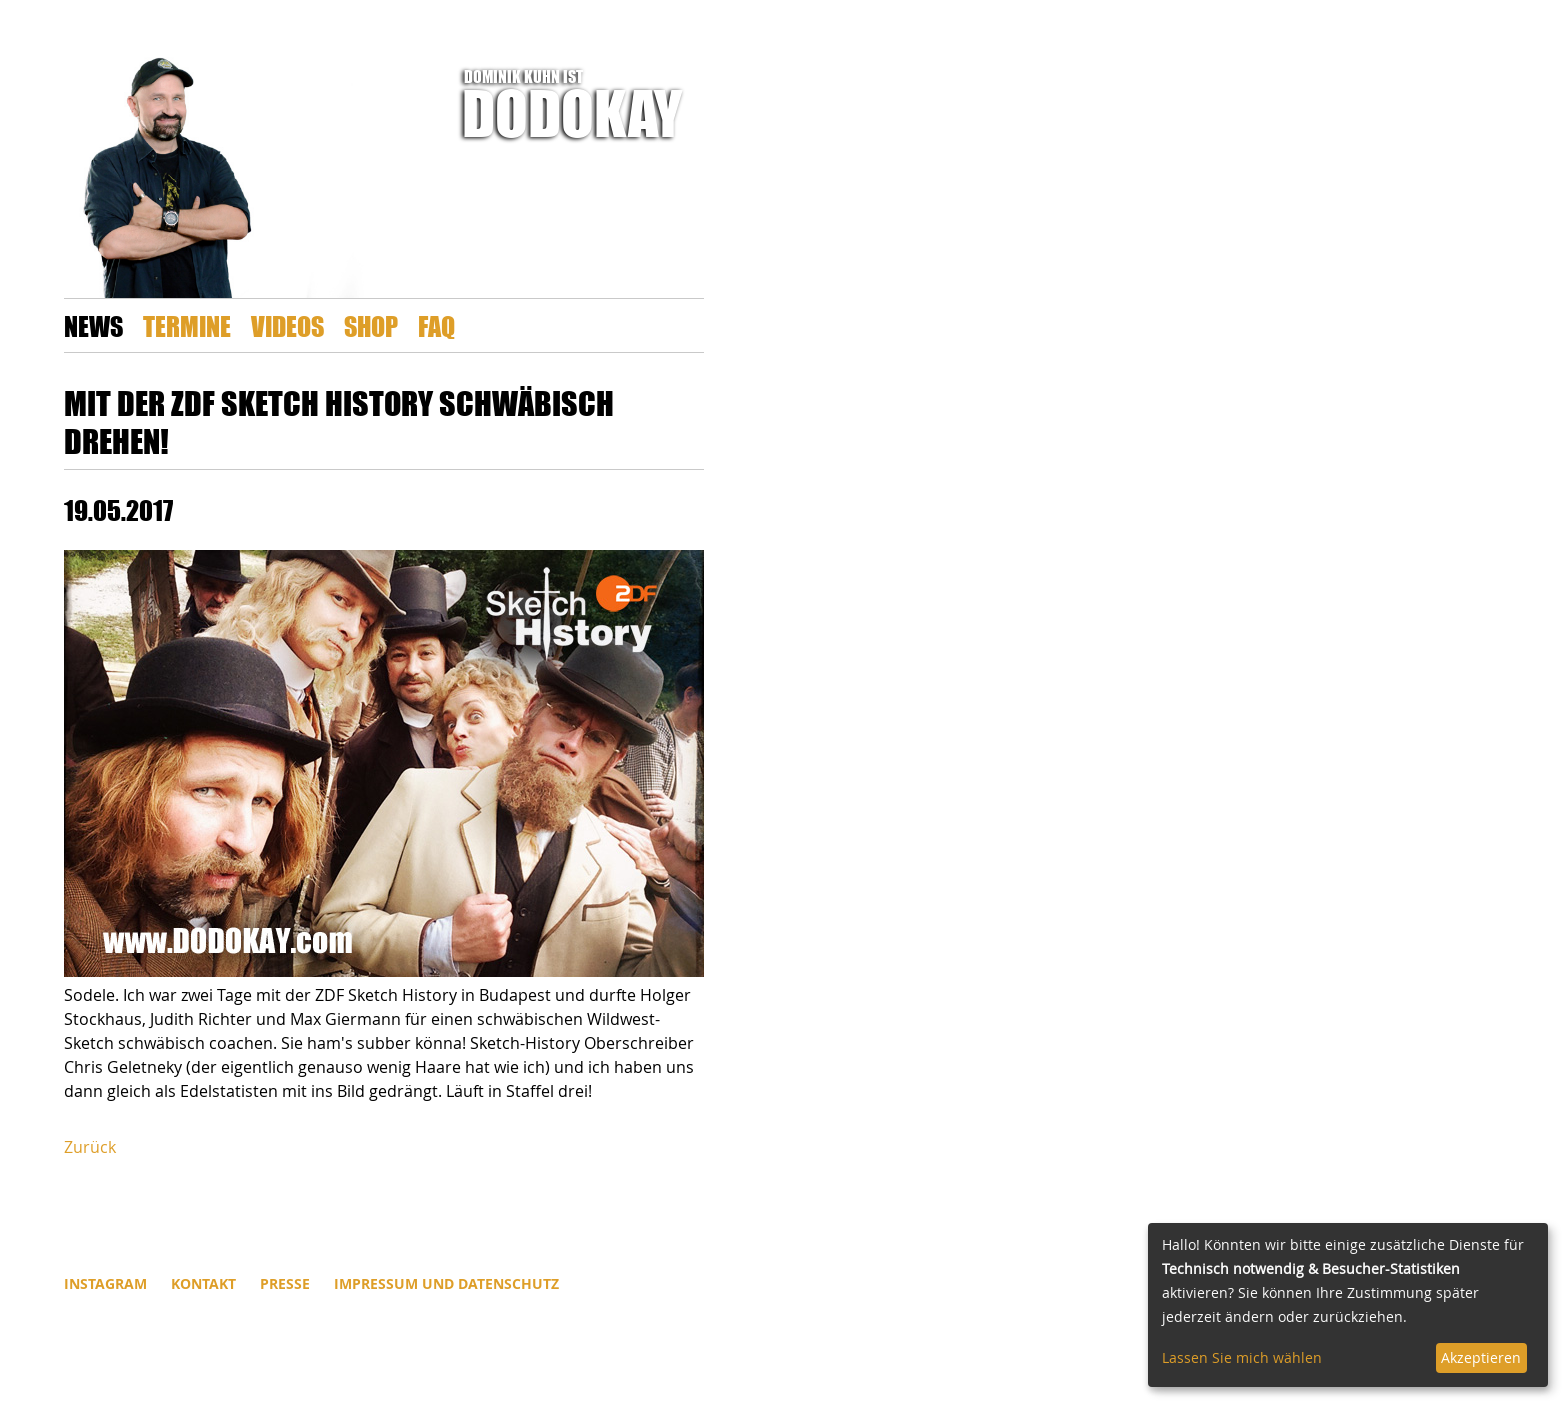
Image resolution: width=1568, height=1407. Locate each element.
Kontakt (203, 1283)
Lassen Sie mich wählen (1242, 1357)
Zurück (90, 1147)
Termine (187, 325)
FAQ (436, 325)
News (93, 325)
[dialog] (1348, 1305)
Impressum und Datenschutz (446, 1283)
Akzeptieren (1481, 1357)
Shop (371, 325)
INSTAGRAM (105, 1283)
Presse (285, 1283)
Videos (287, 325)
